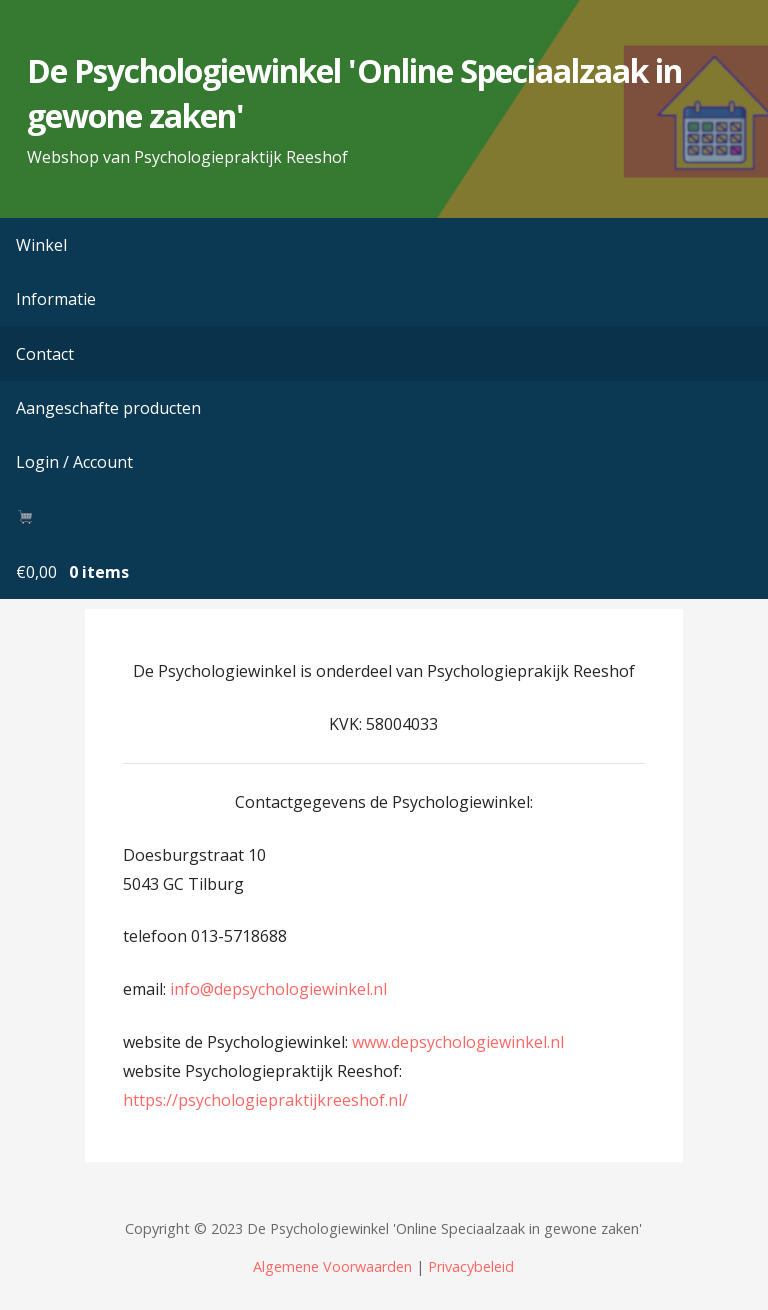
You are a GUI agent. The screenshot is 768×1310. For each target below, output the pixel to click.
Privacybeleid (471, 1266)
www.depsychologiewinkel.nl (458, 1042)
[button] (736, 23)
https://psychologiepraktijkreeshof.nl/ (265, 1100)
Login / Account (74, 462)
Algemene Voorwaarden (332, 1266)
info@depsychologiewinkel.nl (278, 989)
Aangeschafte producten (108, 408)
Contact (45, 354)
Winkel (41, 245)
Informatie (56, 299)
